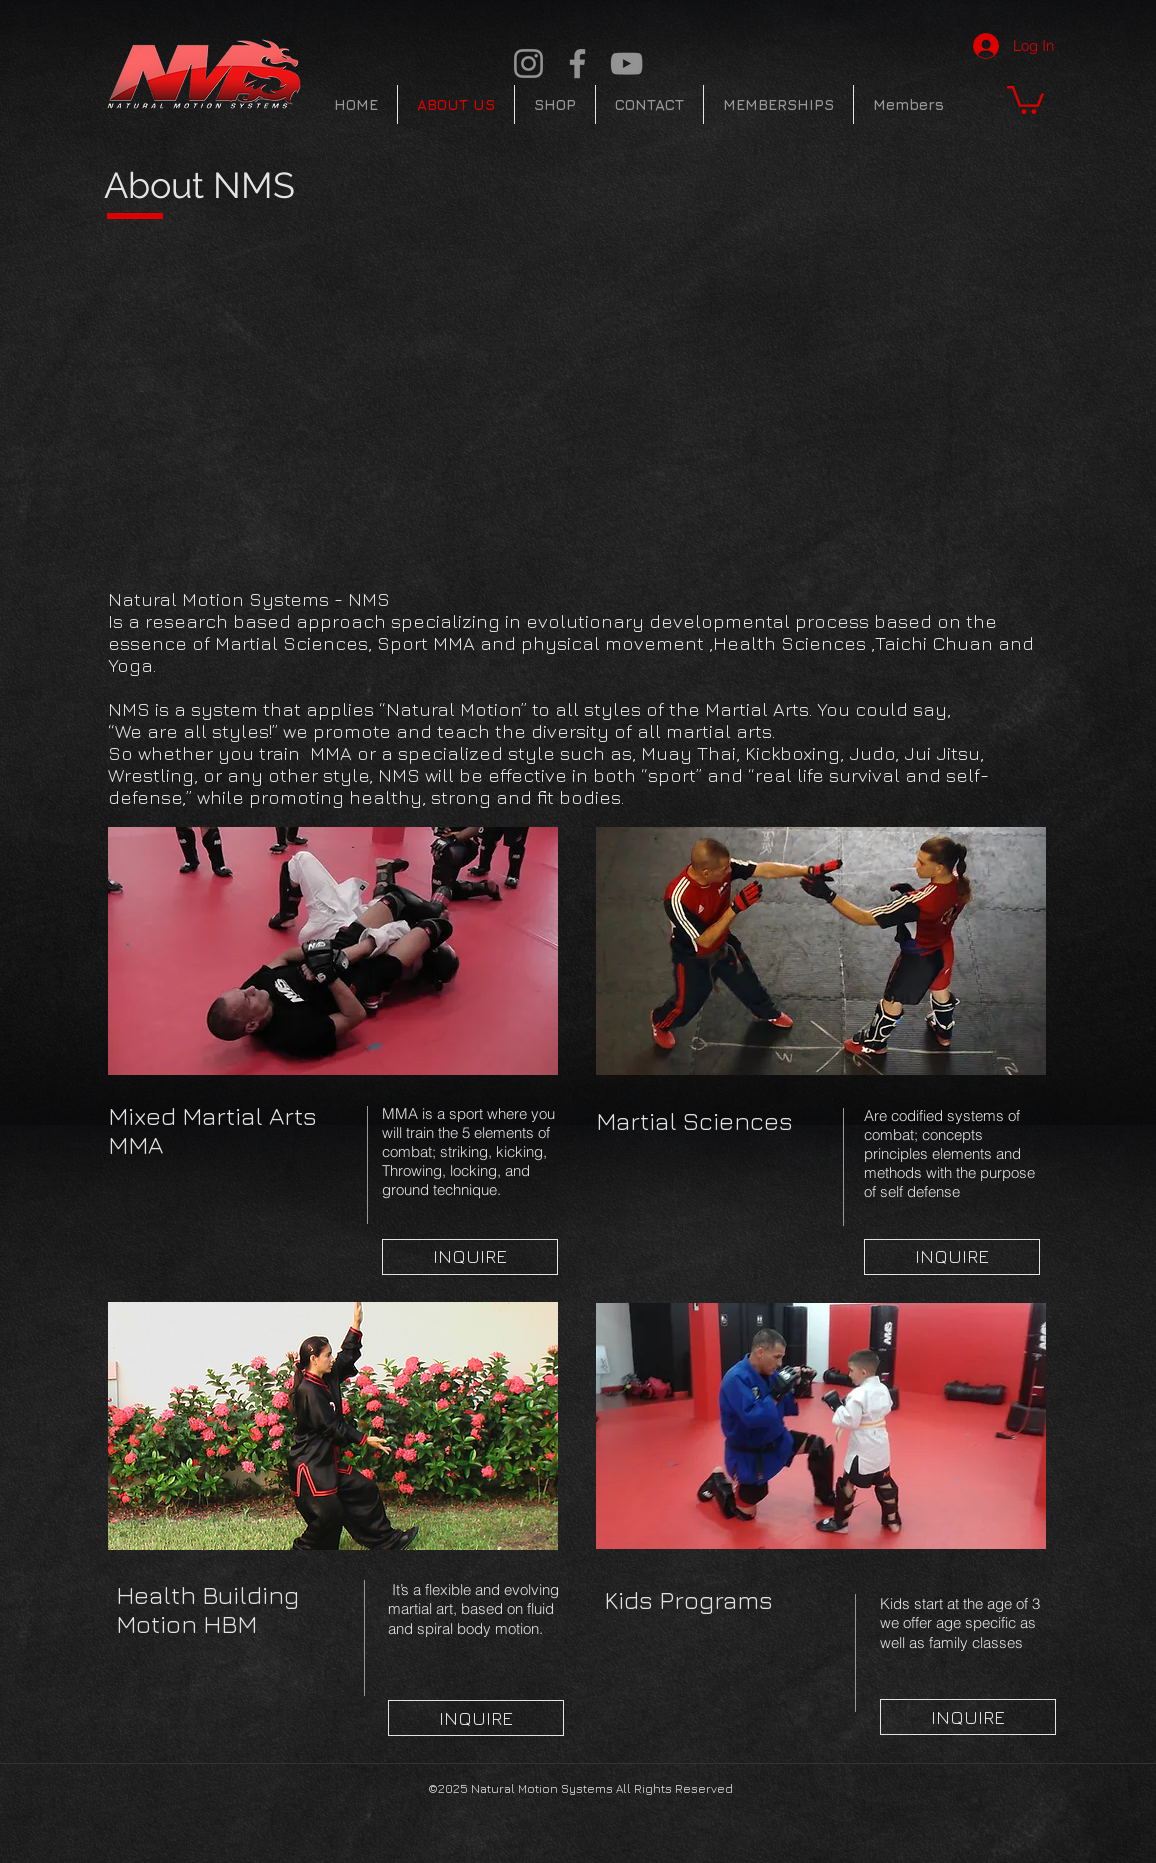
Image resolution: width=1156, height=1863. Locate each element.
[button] (1025, 98)
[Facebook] (577, 63)
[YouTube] (626, 63)
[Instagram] (528, 63)
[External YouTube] (390, 400)
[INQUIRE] (470, 1257)
